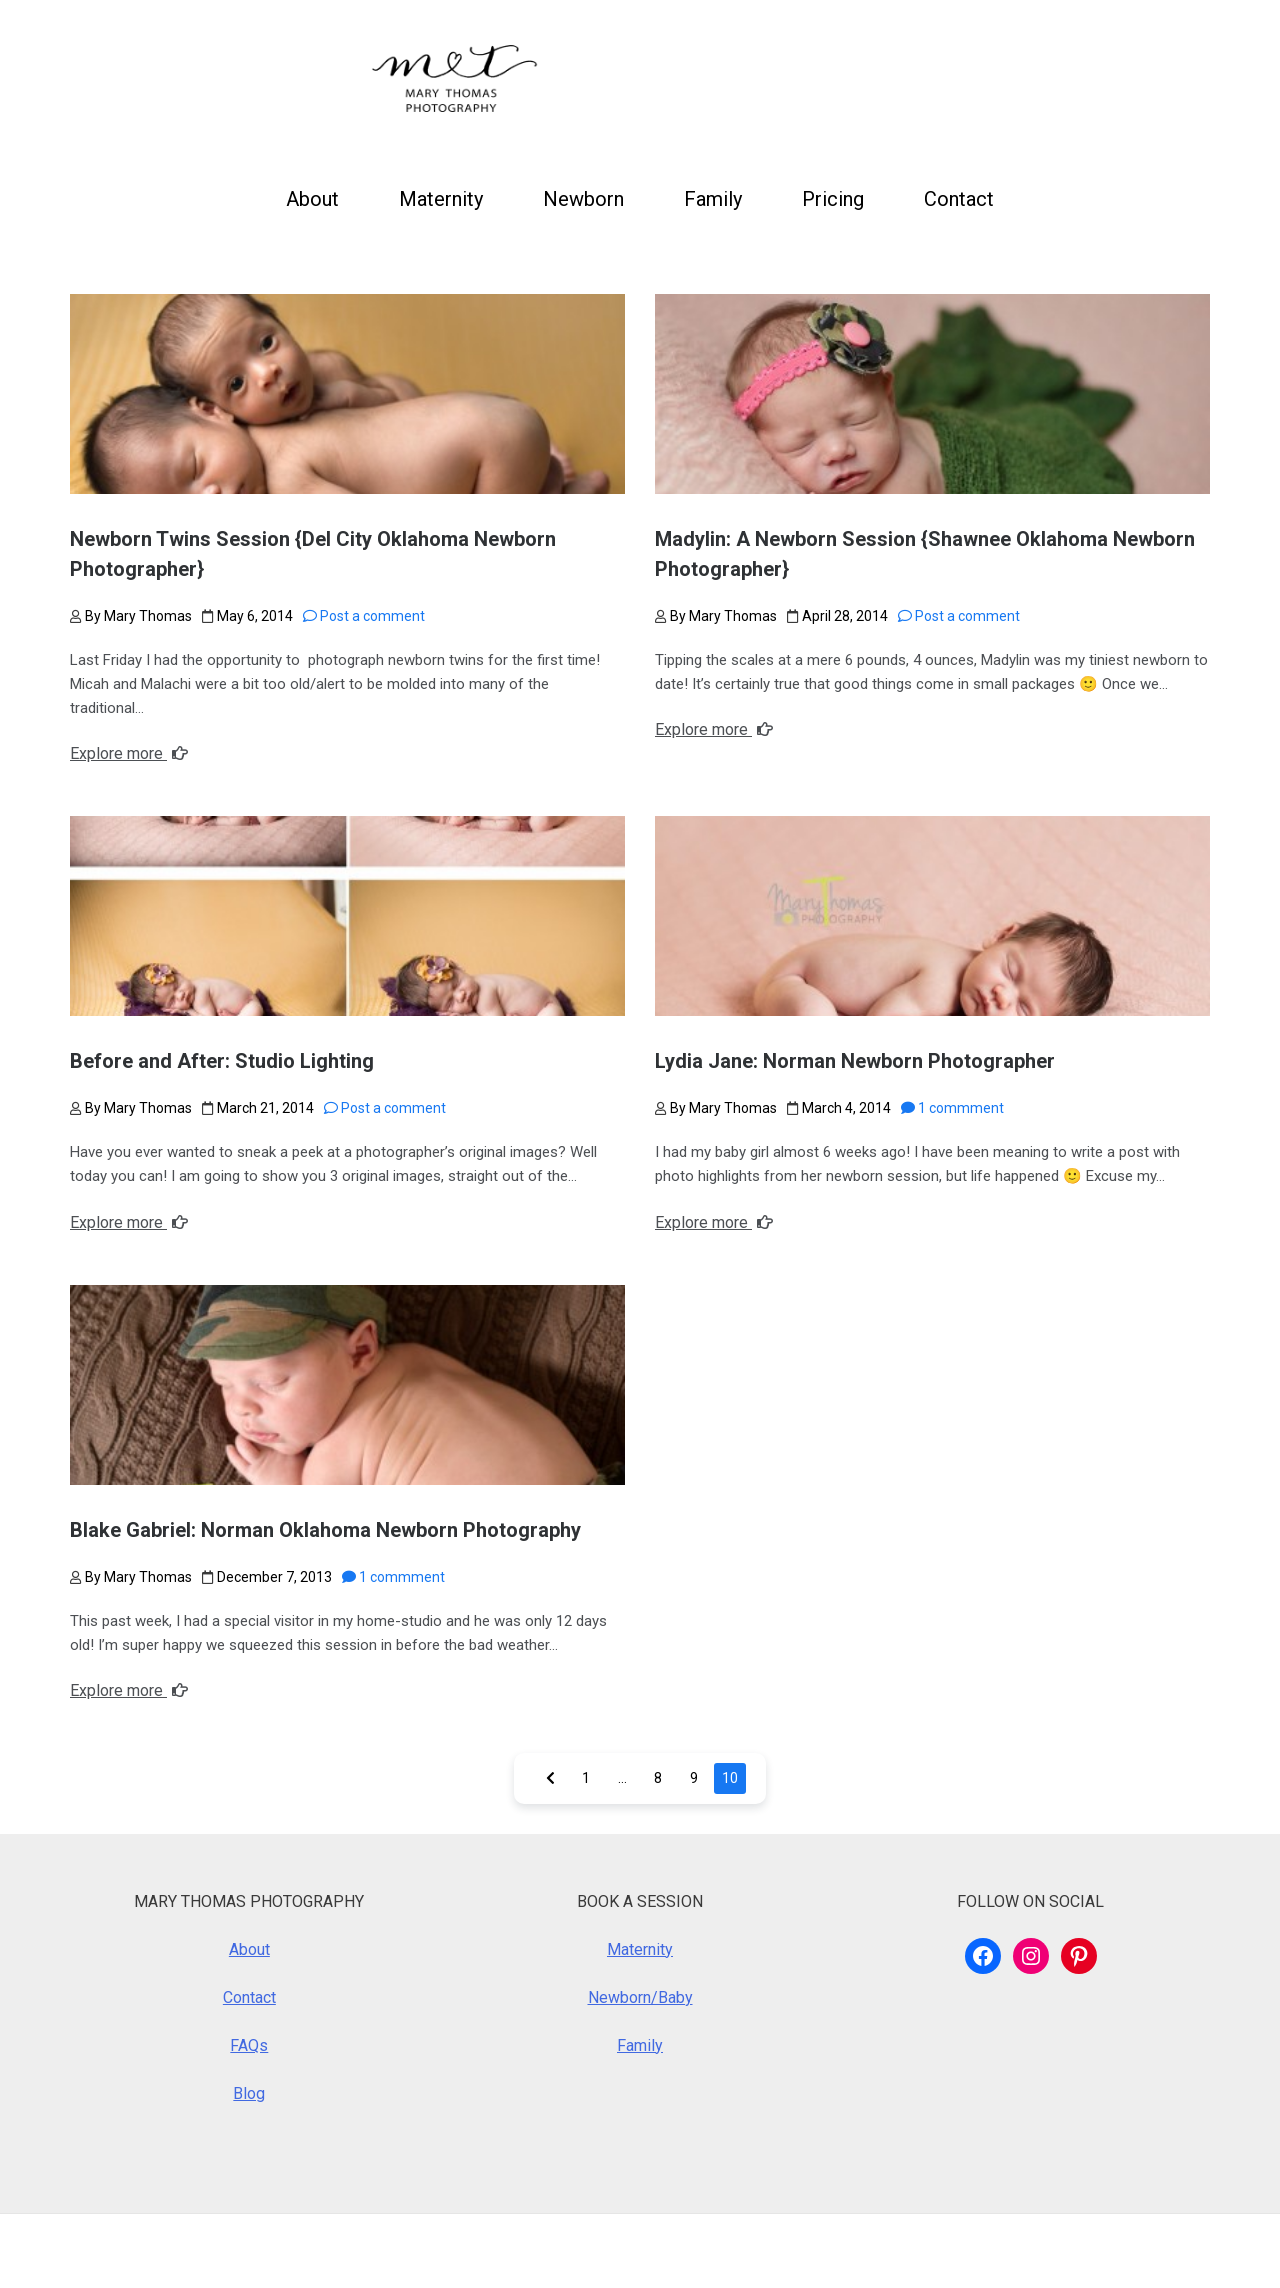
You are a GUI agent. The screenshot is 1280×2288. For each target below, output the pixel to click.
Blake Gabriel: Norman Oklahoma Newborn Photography (325, 1530)
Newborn (583, 199)
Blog (249, 2093)
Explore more (129, 753)
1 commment (952, 1108)
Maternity (441, 199)
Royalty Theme (448, 2250)
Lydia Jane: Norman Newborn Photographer (855, 1061)
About (312, 199)
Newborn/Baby (640, 1997)
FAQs (249, 2045)
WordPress (201, 2250)
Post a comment (364, 616)
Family (713, 199)
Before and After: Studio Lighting (222, 1061)
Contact (959, 199)
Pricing (833, 199)
